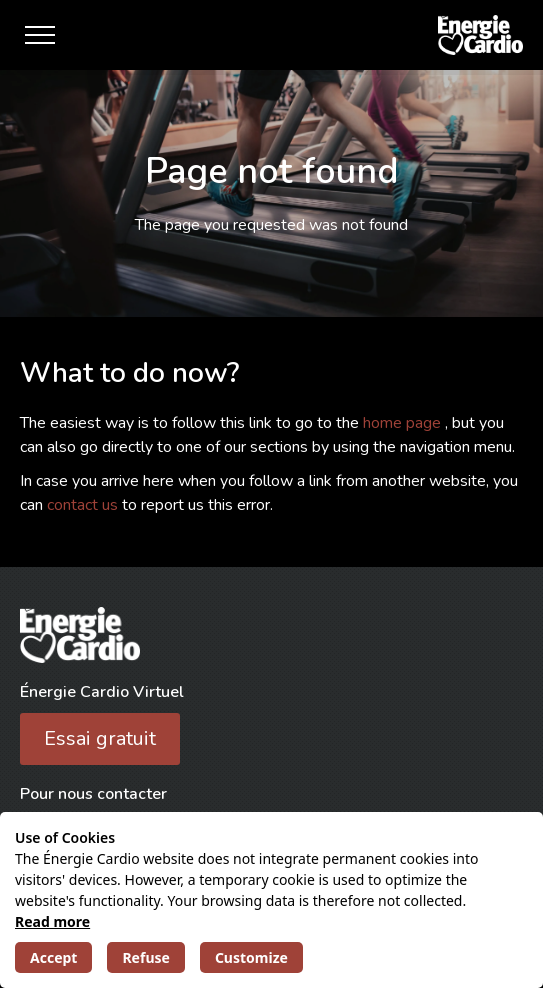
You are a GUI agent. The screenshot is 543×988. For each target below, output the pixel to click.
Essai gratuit (100, 738)
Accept (53, 957)
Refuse (145, 957)
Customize (251, 957)
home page (404, 423)
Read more (52, 921)
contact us (84, 505)
